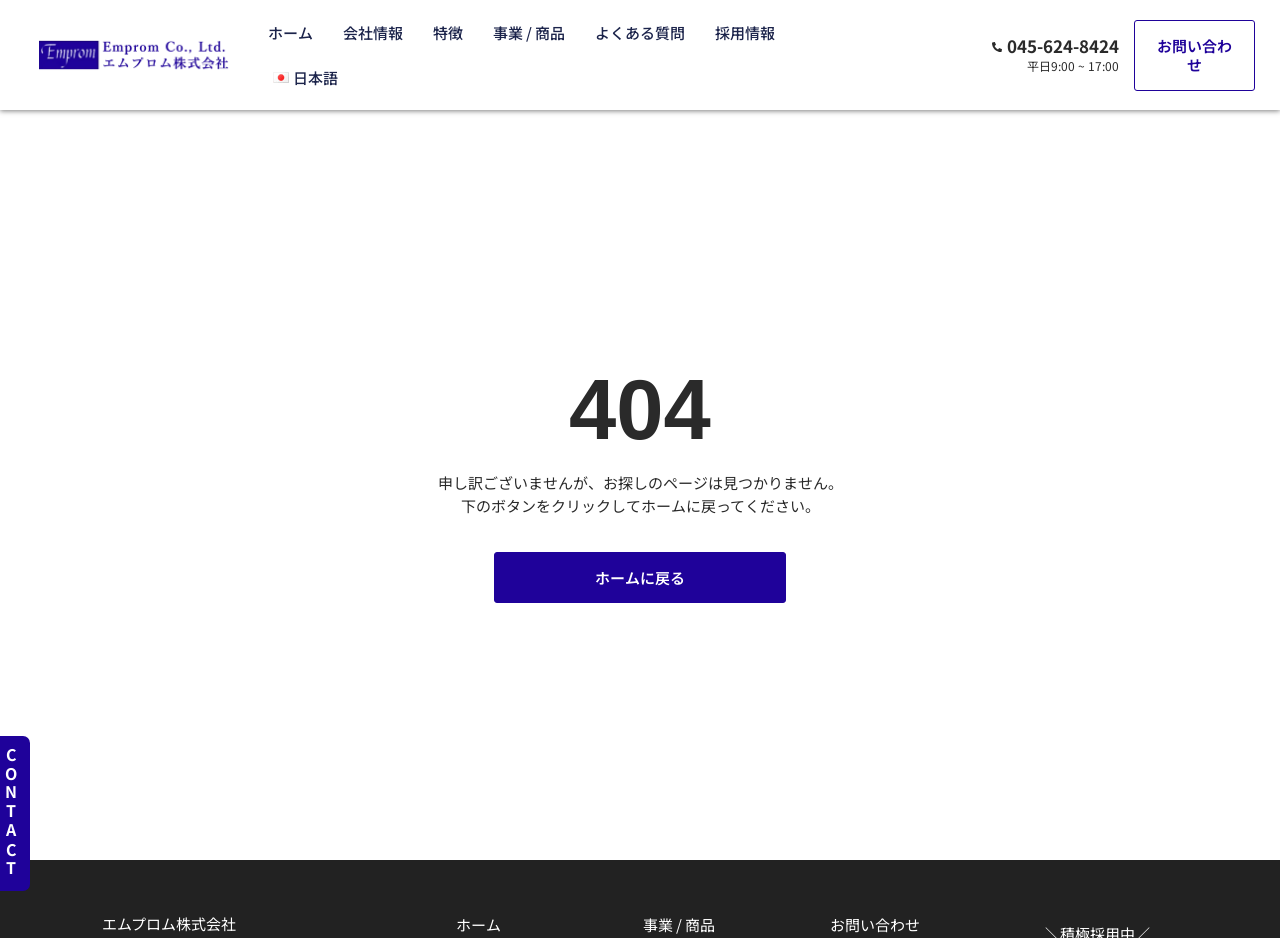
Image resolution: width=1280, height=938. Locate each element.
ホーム (290, 32)
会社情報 (373, 32)
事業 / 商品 (529, 32)
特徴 (448, 32)
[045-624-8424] (997, 47)
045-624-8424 (1063, 45)
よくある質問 (640, 32)
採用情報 (745, 32)
